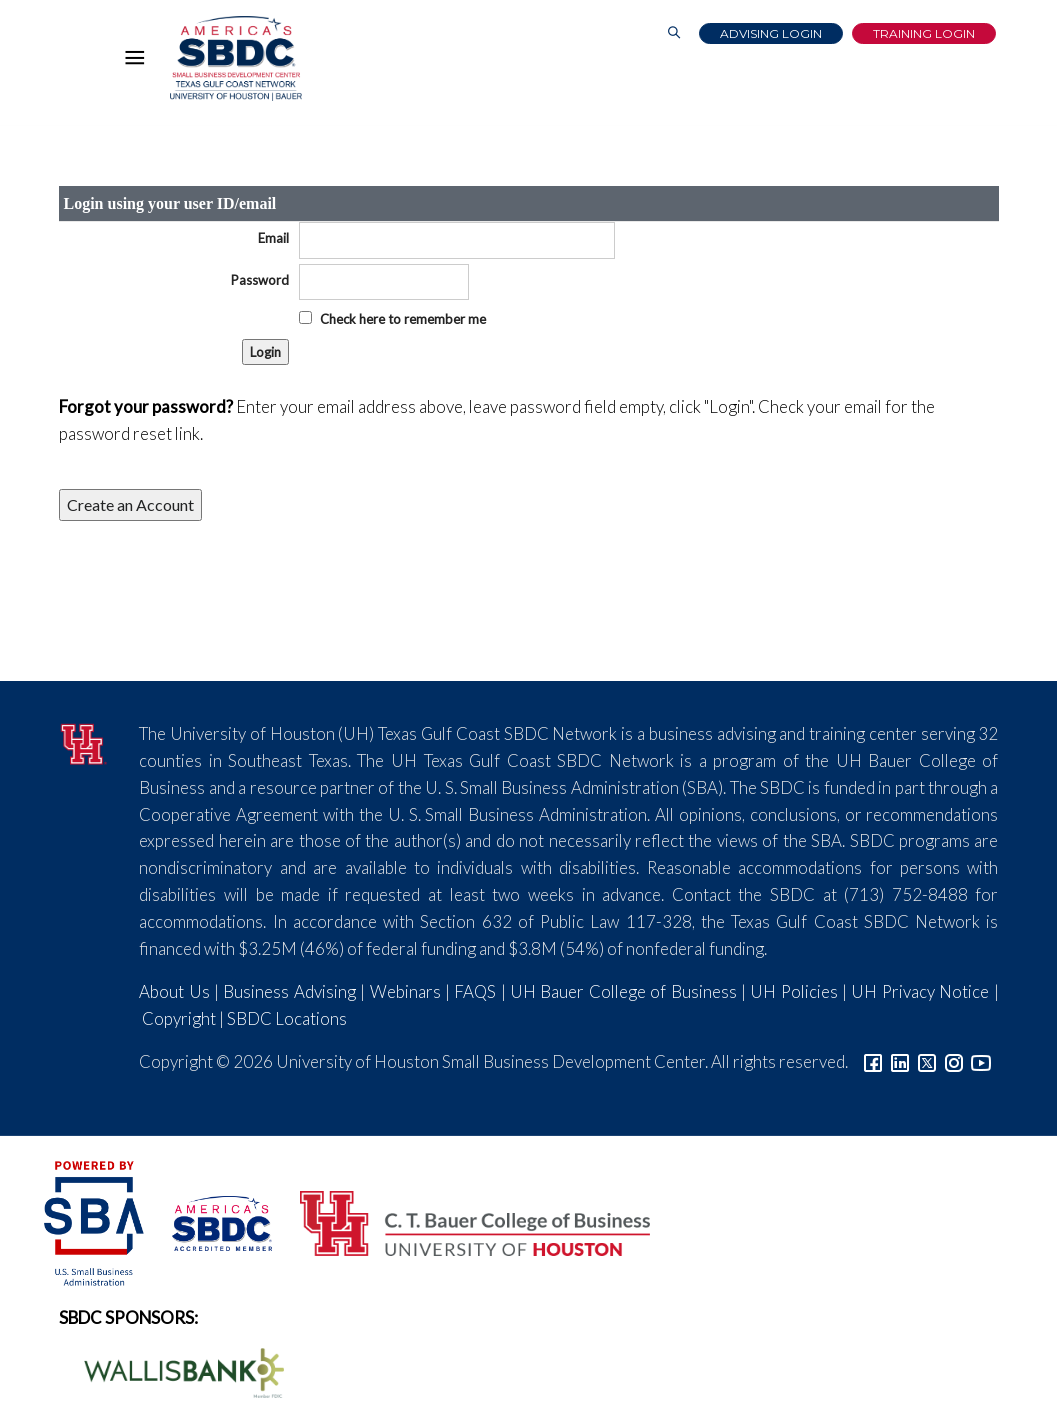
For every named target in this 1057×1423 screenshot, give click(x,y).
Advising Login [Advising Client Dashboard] (771, 33)
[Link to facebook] (873, 1061)
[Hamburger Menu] (140, 62)
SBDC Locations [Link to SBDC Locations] (287, 1018)
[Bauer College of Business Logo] (462, 1221)
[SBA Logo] (95, 1221)
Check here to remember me (403, 319)
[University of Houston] (84, 741)
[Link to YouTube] (981, 1061)
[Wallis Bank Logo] (173, 1370)
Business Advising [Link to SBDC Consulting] (289, 991)
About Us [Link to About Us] (174, 991)
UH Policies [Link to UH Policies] (793, 991)
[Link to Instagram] (954, 1061)
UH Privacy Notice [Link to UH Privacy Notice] (920, 991)
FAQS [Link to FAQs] (475, 991)
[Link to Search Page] (674, 33)
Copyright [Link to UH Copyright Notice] (179, 1018)
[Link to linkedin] (900, 1061)
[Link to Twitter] (927, 1061)
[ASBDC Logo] (211, 1221)
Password (260, 280)
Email (273, 238)
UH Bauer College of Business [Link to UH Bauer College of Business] (623, 991)
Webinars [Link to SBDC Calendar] (405, 991)
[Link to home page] (234, 58)
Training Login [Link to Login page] (924, 33)
